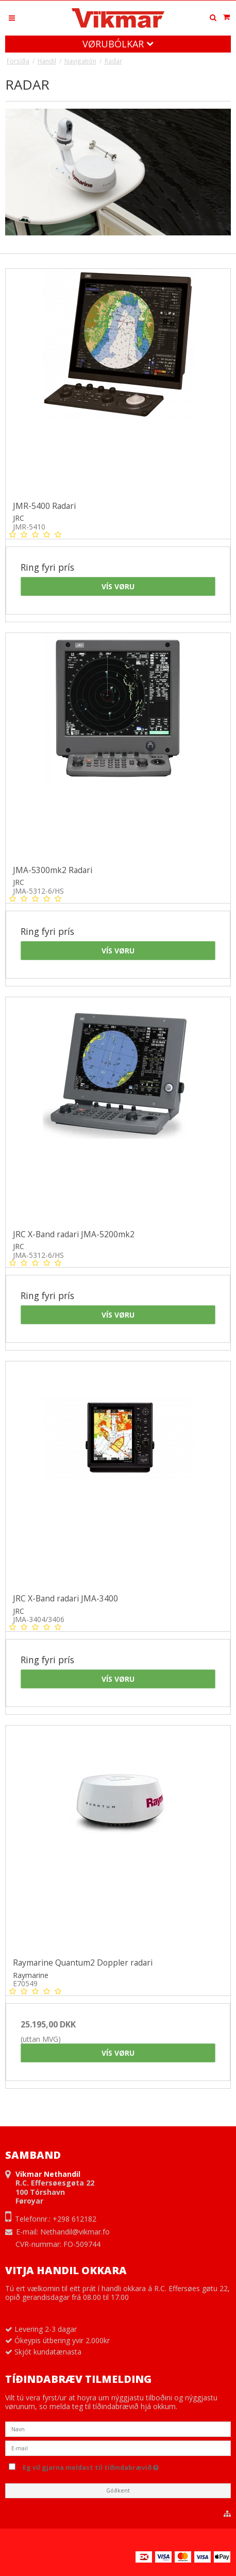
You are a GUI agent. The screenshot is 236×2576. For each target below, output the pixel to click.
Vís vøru (118, 586)
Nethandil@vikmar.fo (75, 2232)
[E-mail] (118, 2447)
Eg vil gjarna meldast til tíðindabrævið (113, 2466)
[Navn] (118, 2428)
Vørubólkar (118, 44)
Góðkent (118, 2490)
